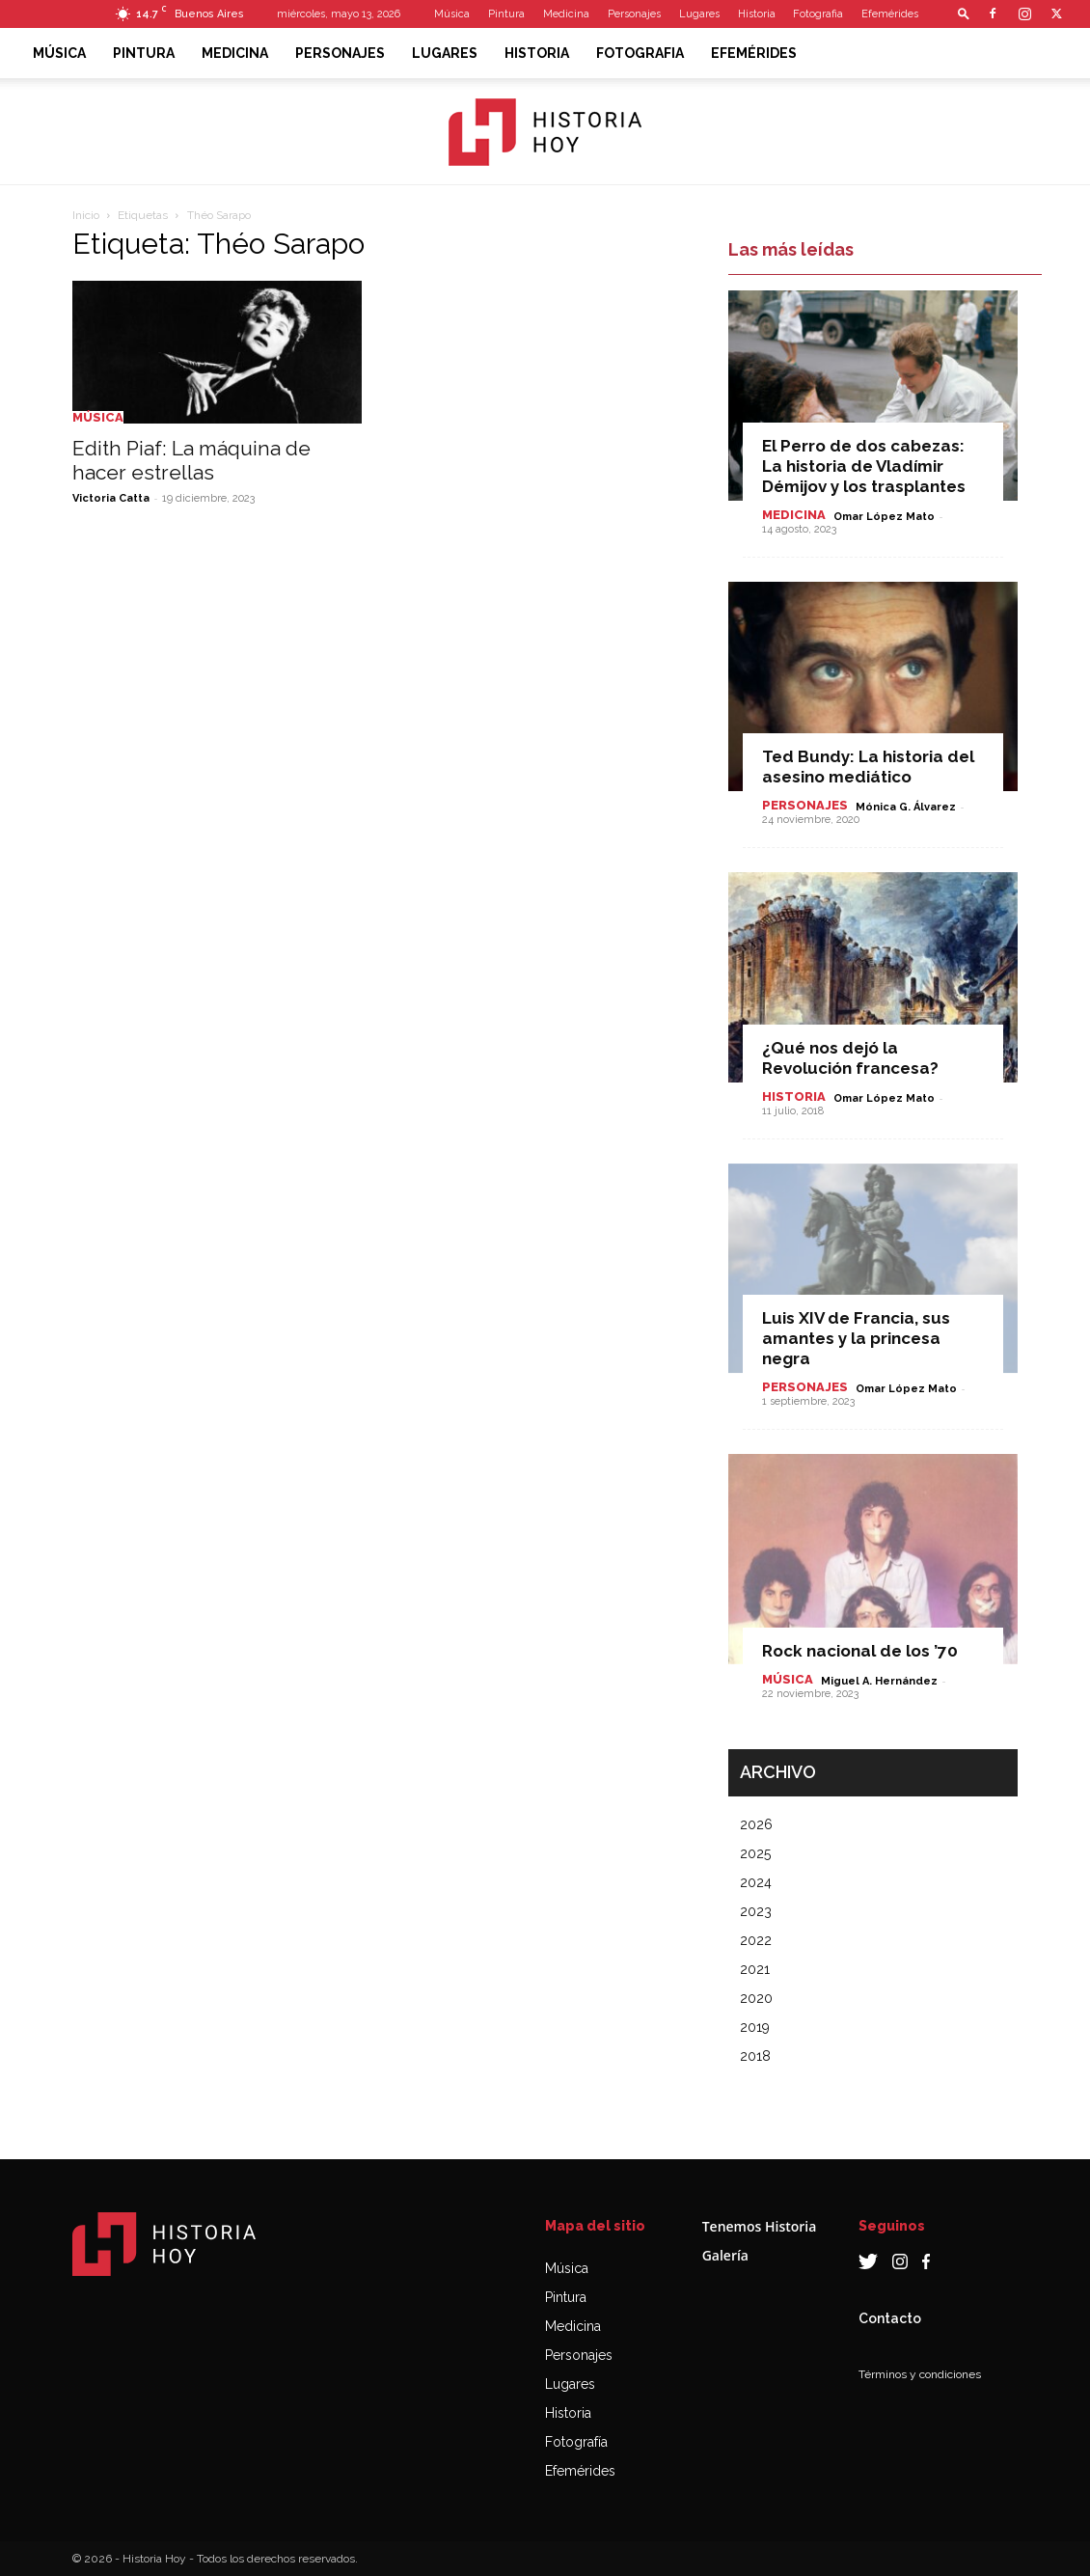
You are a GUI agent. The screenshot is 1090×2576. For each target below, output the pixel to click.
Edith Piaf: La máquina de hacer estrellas (191, 460)
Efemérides (889, 14)
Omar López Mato (884, 516)
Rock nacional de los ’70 (860, 1650)
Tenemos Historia (759, 2226)
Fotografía (576, 2442)
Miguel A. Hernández (879, 1681)
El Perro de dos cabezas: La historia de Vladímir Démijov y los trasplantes (864, 466)
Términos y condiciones (919, 2374)
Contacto (889, 2318)
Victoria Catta (111, 498)
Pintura (506, 14)
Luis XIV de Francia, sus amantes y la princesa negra (856, 1338)
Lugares (699, 14)
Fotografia (818, 14)
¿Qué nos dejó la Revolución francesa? (850, 1058)
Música (452, 14)
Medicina (566, 14)
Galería (725, 2255)
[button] (963, 13)
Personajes (634, 14)
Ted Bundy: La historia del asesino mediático (868, 766)
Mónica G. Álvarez (906, 807)
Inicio (85, 215)
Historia (757, 14)
